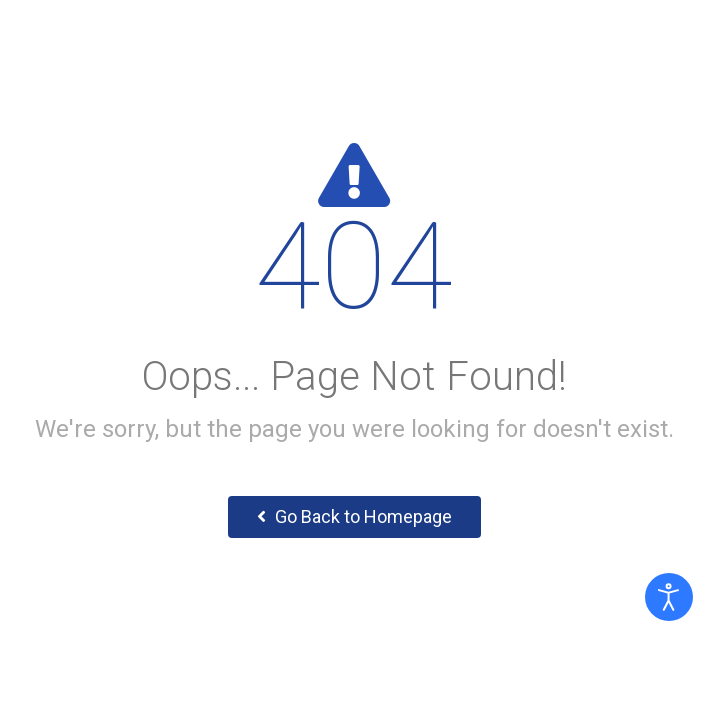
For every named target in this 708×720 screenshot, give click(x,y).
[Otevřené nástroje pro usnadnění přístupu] (669, 597)
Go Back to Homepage (354, 516)
